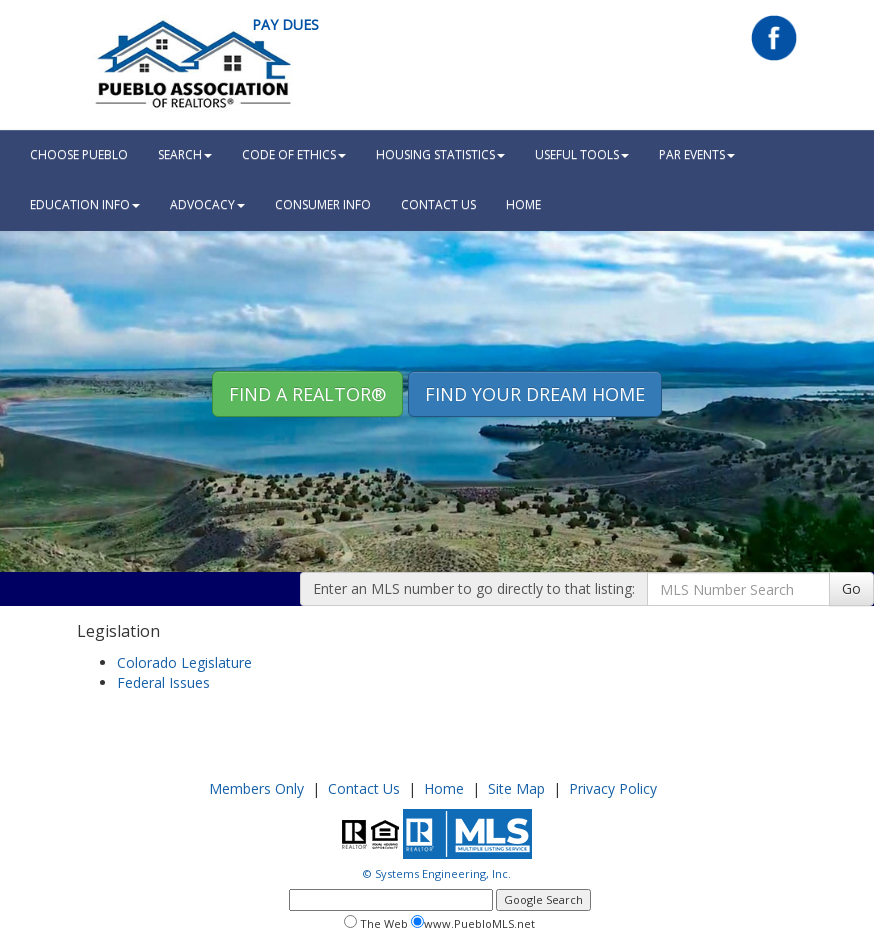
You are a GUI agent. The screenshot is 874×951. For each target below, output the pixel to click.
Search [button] (185, 154)
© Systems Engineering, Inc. (437, 873)
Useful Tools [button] (582, 154)
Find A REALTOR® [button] (307, 394)
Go (851, 588)
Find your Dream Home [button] (535, 394)
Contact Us (438, 204)
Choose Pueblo (79, 154)
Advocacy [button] (207, 204)
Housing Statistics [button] (440, 154)
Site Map (516, 788)
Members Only (256, 788)
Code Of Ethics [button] (294, 154)
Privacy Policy (613, 788)
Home (444, 788)
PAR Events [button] (697, 154)
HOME (523, 204)
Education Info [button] (85, 204)
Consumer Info (323, 204)
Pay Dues (285, 24)
